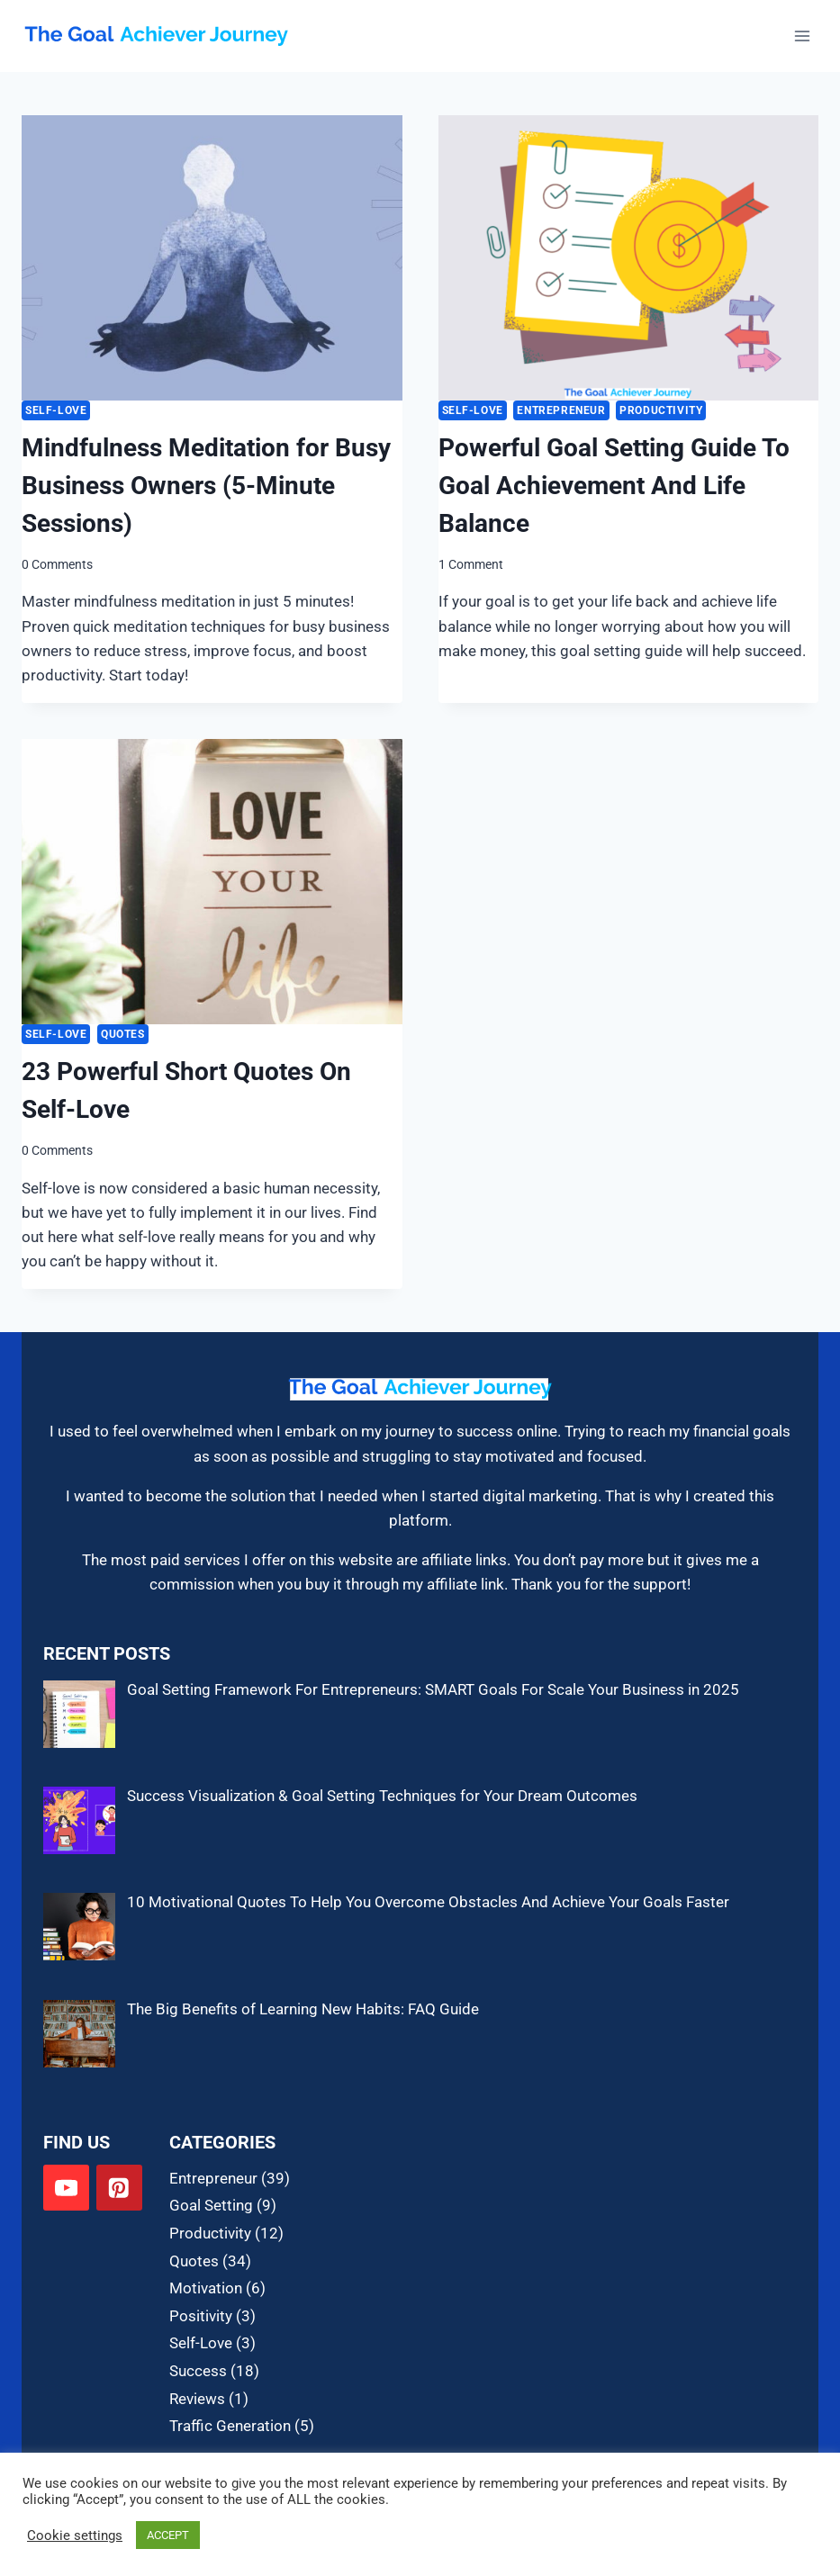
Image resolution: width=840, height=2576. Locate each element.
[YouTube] (66, 2188)
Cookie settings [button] (74, 2535)
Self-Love (55, 410)
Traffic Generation (230, 2426)
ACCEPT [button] (168, 2535)
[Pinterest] (119, 2188)
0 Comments (57, 564)
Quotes (123, 1034)
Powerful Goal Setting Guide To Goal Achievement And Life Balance (614, 485)
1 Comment (470, 564)
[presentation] (212, 258)
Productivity (660, 410)
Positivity (200, 2316)
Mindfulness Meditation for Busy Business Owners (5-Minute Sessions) (206, 485)
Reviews (197, 2399)
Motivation (205, 2288)
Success (198, 2371)
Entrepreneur (561, 410)
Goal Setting (211, 2205)
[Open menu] (801, 36)
